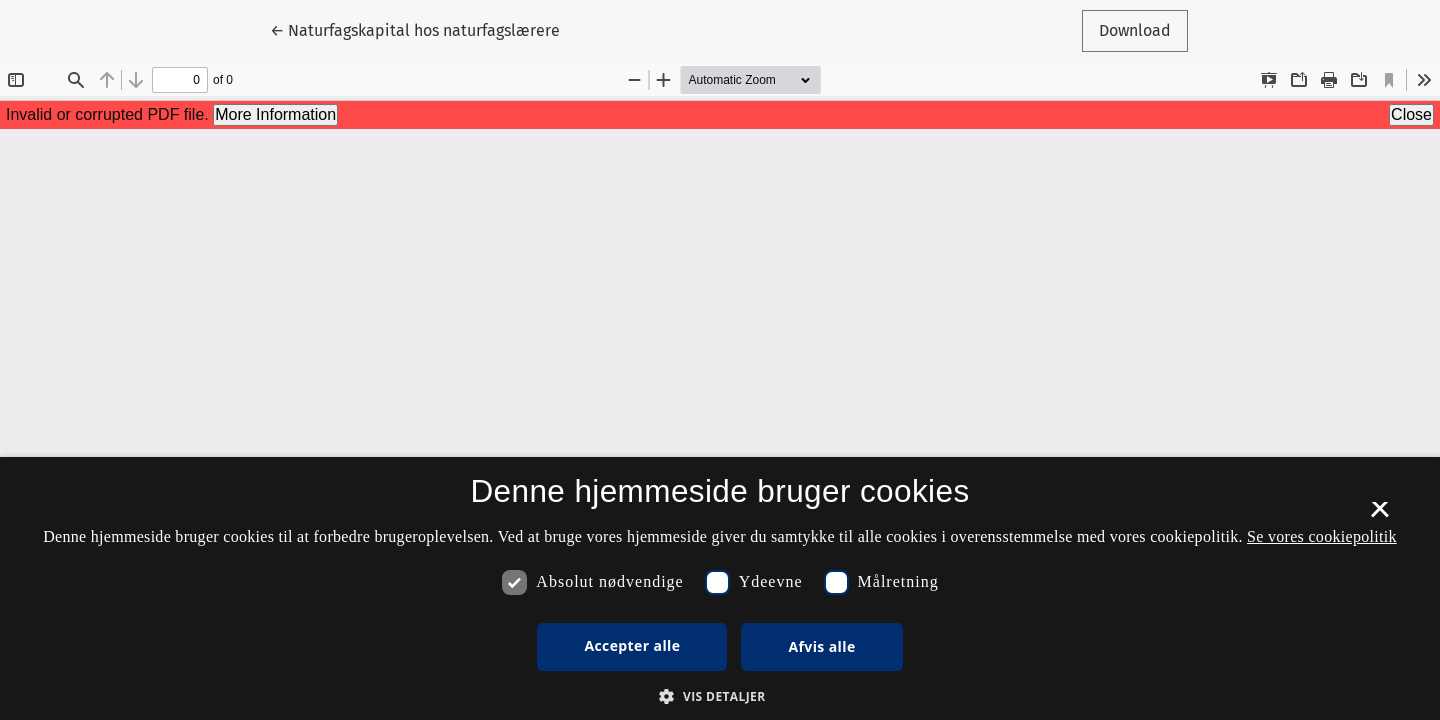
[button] (719, 696)
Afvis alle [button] (821, 646)
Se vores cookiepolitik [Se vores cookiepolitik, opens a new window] (1322, 536)
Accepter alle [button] (632, 645)
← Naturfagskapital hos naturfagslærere (415, 29)
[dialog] (720, 588)
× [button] (1379, 516)
